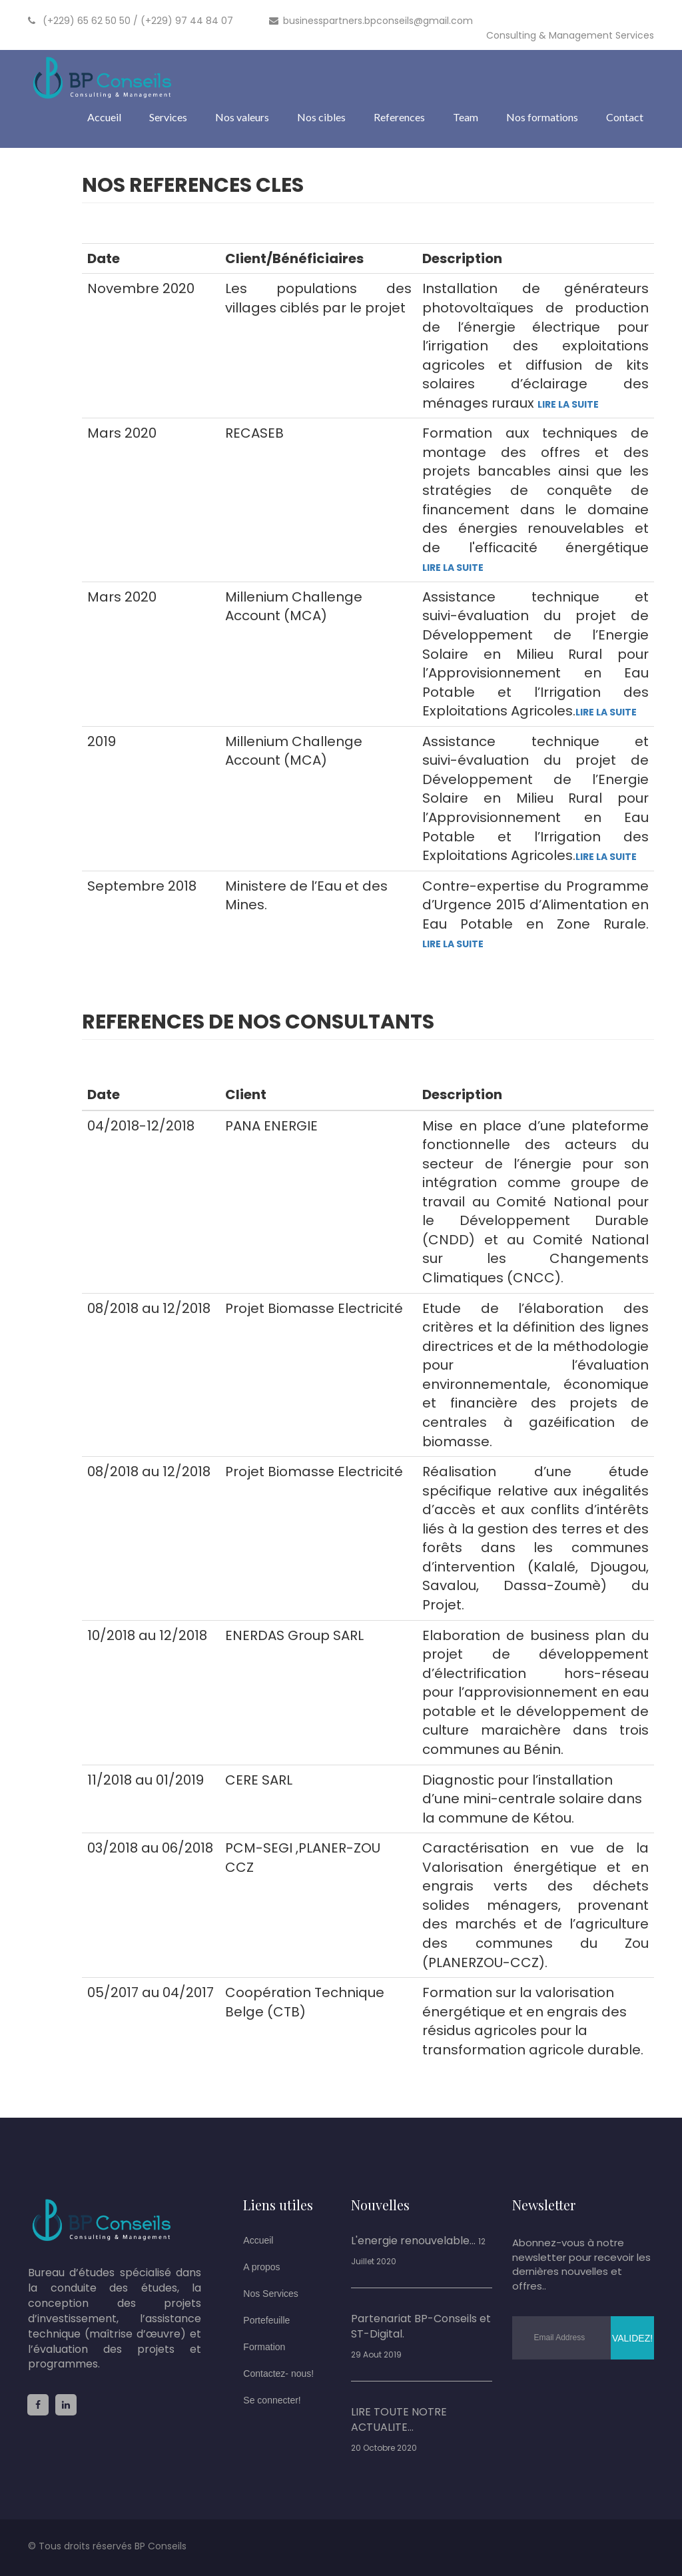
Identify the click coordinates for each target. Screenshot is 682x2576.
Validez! (632, 2338)
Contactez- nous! (278, 2373)
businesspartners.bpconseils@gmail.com (371, 20)
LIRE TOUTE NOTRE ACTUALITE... (399, 2420)
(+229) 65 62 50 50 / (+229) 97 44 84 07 (130, 20)
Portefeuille (266, 2320)
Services (168, 117)
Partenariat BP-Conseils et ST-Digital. (421, 2327)
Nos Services (270, 2293)
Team (465, 117)
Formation (264, 2347)
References (399, 117)
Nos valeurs (242, 117)
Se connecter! (271, 2400)
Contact (624, 117)
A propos (261, 2267)
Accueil (104, 117)
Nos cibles (321, 117)
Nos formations (542, 117)
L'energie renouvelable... (413, 2241)
